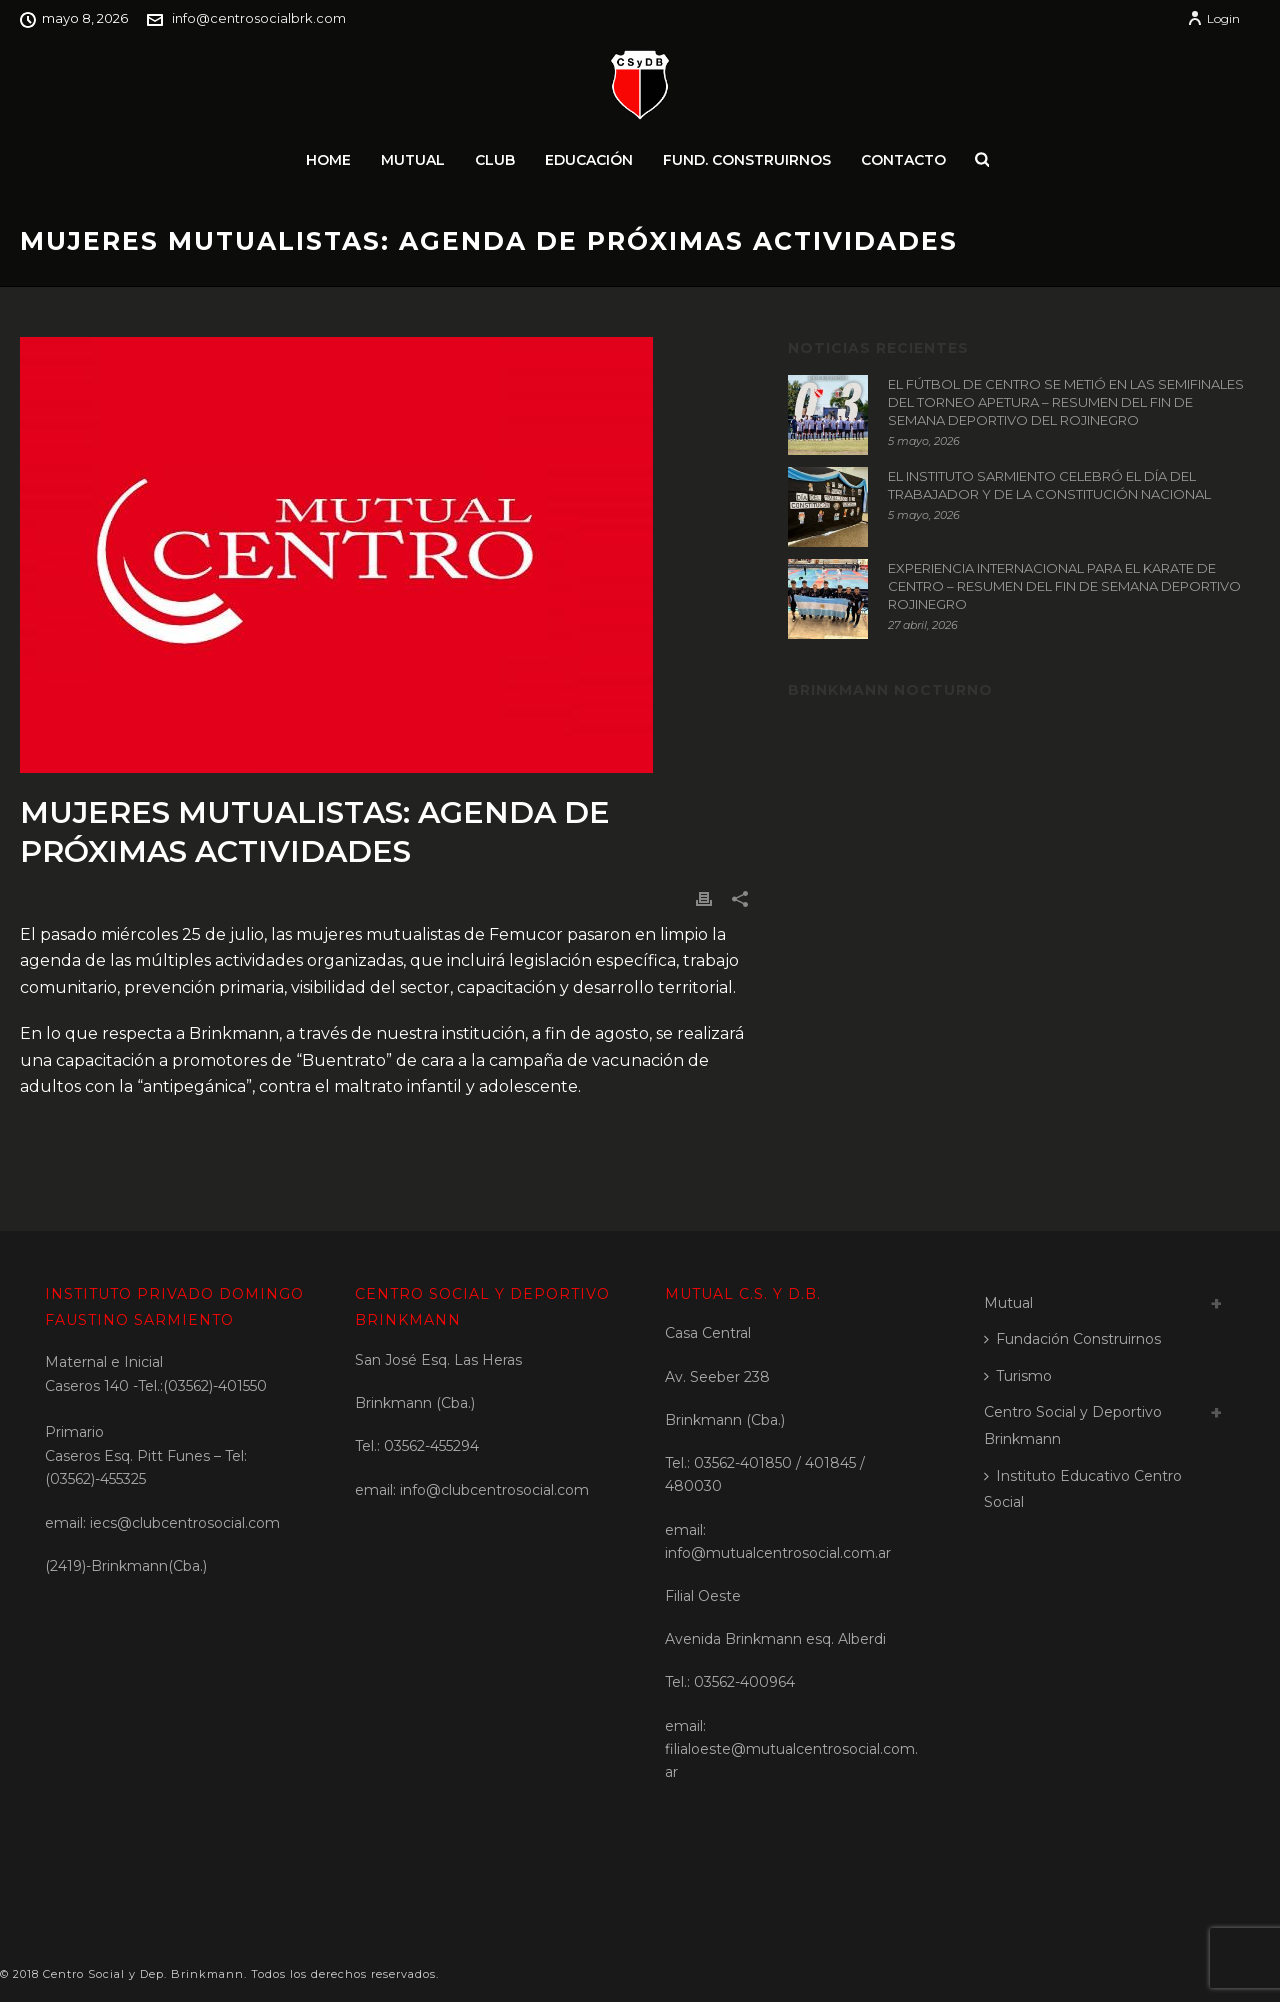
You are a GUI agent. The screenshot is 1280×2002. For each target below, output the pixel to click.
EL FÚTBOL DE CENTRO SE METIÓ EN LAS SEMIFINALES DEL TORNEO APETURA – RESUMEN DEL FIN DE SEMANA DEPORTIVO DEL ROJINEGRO (1066, 402)
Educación (589, 160)
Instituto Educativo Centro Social (1083, 1489)
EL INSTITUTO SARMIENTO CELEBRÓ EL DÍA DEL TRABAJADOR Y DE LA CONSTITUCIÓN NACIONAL (1049, 485)
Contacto (903, 160)
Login (1213, 18)
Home (328, 160)
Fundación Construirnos (1072, 1339)
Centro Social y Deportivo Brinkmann (1073, 1425)
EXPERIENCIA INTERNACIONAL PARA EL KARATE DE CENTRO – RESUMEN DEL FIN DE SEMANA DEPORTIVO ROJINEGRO (1064, 586)
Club (495, 160)
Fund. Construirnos (747, 160)
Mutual (413, 160)
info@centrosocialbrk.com (259, 18)
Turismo (1018, 1376)
